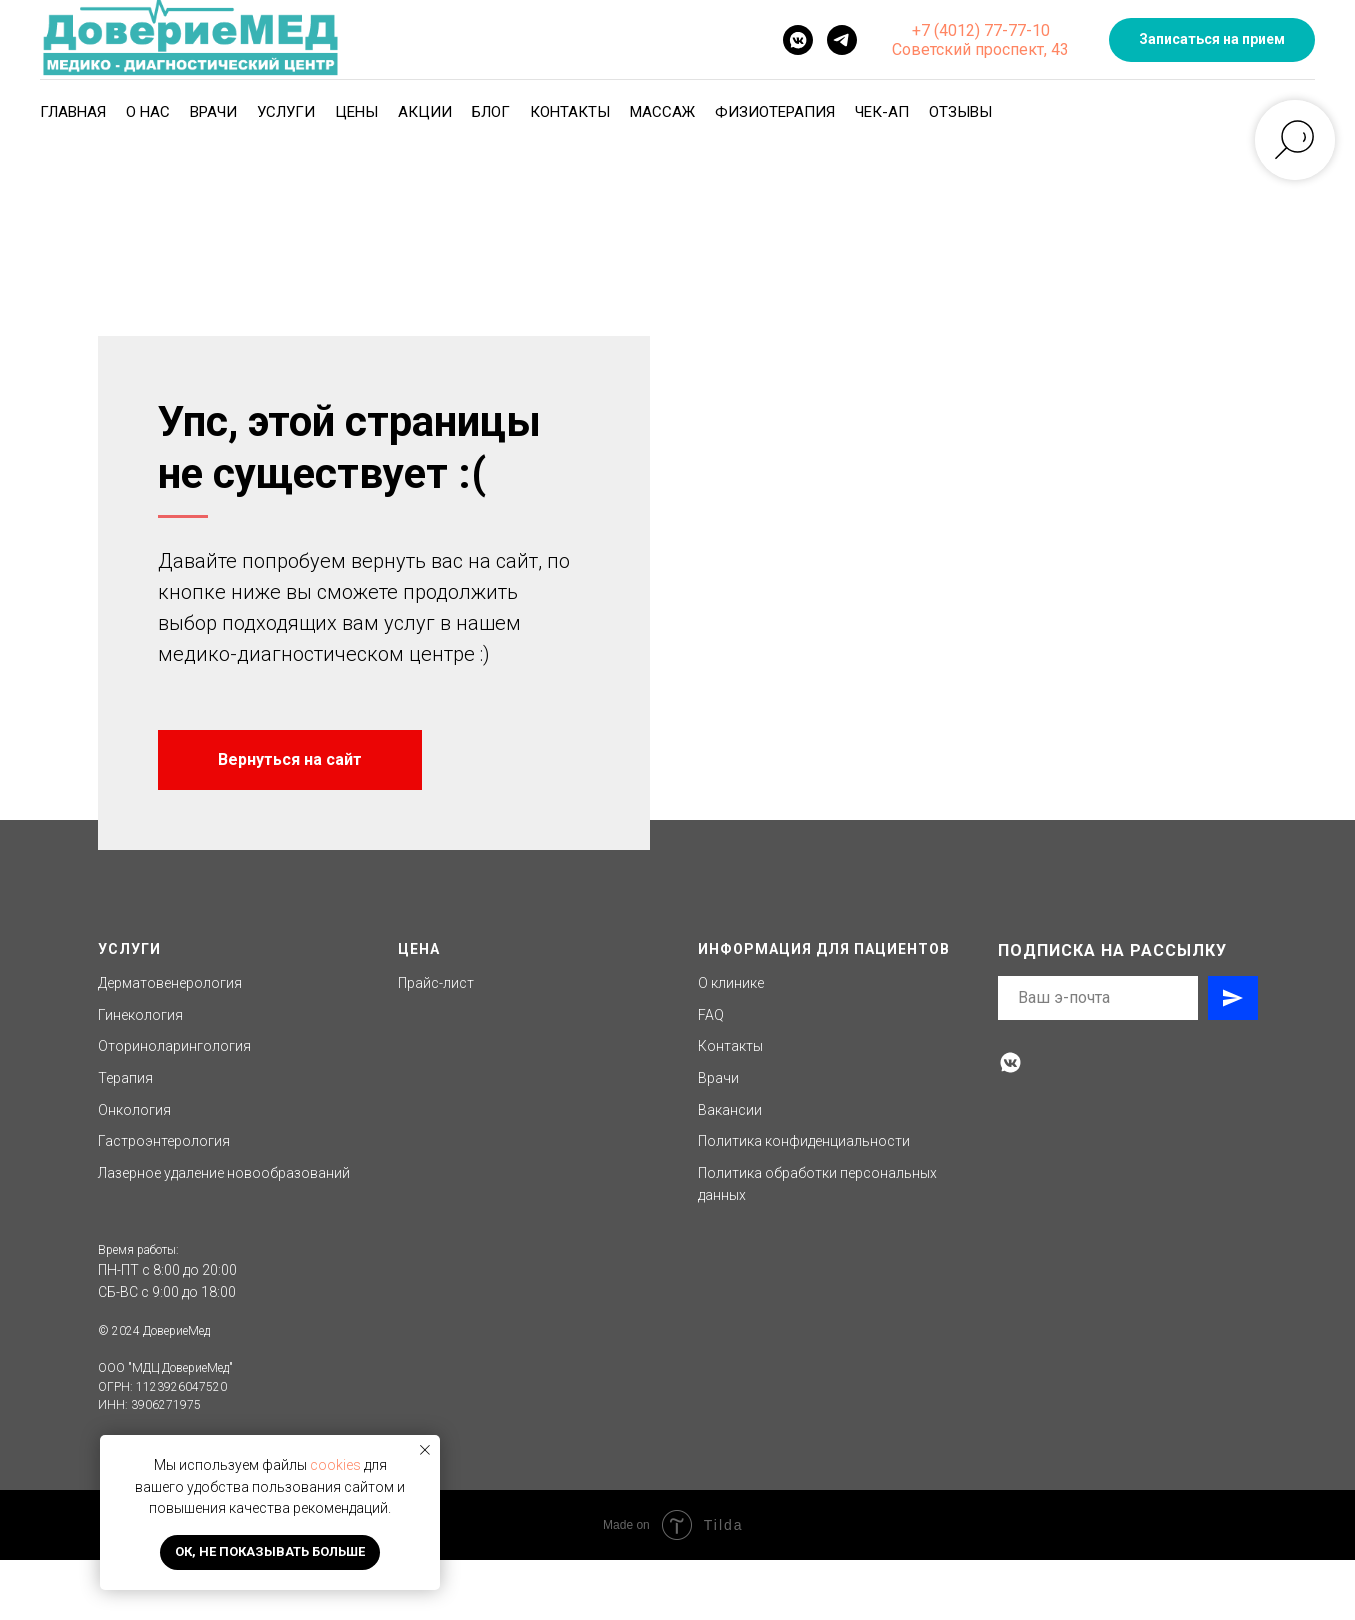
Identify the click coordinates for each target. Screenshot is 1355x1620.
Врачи (213, 112)
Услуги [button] (286, 112)
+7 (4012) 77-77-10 (981, 30)
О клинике (731, 1043)
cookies (335, 1465)
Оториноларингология (174, 1106)
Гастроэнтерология (164, 1201)
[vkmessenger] (798, 40)
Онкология (134, 1170)
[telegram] (842, 40)
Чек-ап (882, 112)
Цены (356, 112)
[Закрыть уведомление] (425, 1450)
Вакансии (730, 1170)
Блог (491, 112)
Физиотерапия (775, 112)
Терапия (125, 1138)
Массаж (662, 112)
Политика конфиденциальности (804, 1201)
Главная (73, 112)
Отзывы (960, 112)
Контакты (570, 112)
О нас (148, 112)
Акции (425, 112)
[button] (1212, 40)
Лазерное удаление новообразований (224, 1233)
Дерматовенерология (170, 1043)
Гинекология (140, 1075)
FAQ (711, 1075)
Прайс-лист (436, 1043)
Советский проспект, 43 (980, 49)
